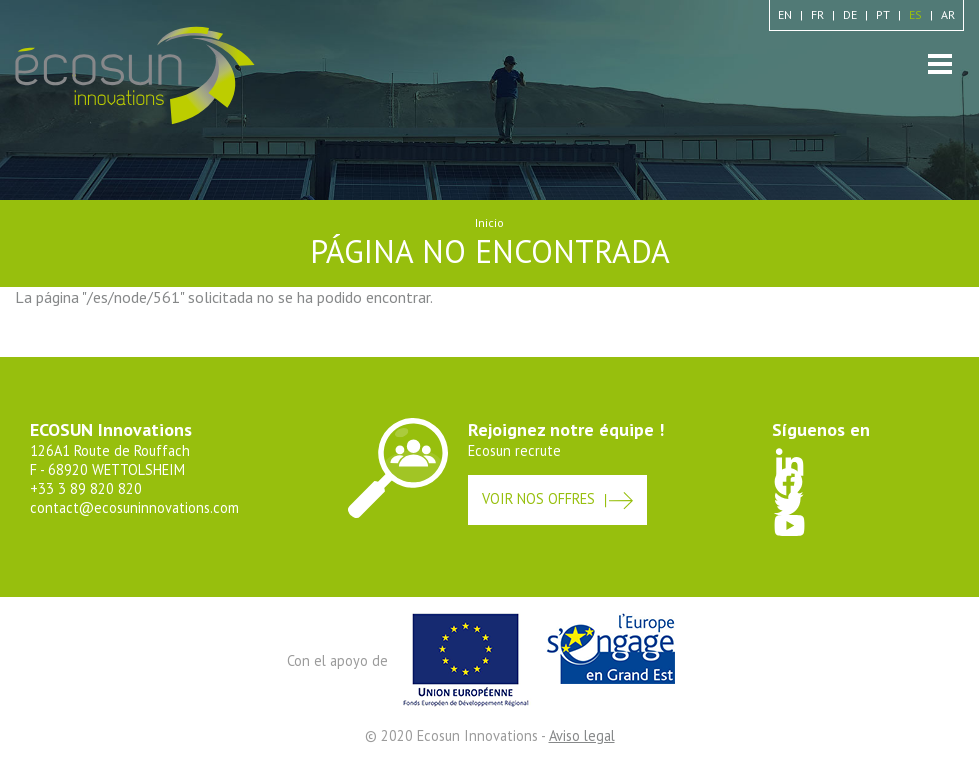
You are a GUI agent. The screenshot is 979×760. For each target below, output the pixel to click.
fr (817, 14)
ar (948, 14)
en (785, 14)
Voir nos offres (538, 498)
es (915, 14)
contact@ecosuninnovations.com (134, 507)
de (850, 14)
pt (883, 14)
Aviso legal (582, 735)
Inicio (489, 222)
